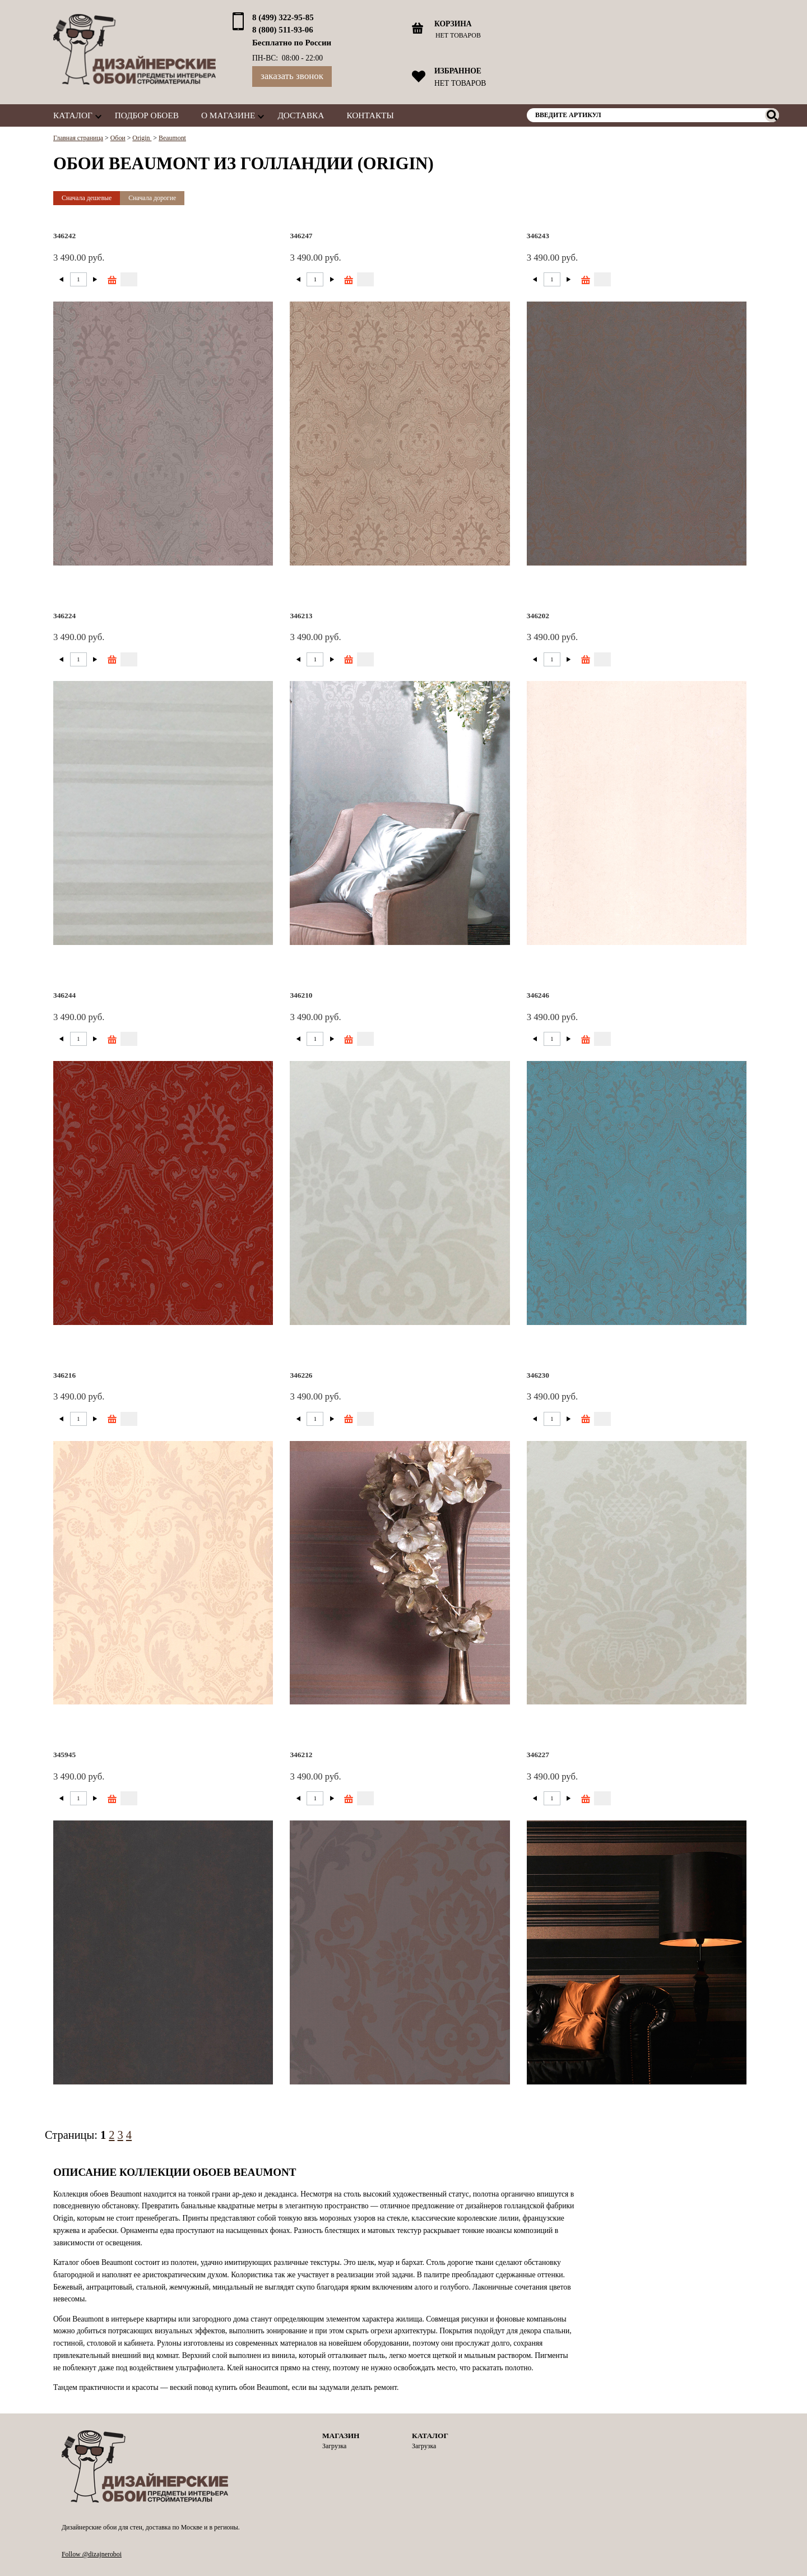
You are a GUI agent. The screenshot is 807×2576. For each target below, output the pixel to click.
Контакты (369, 115)
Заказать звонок (292, 76)
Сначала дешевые (87, 198)
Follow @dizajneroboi (92, 2554)
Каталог (72, 115)
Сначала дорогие (152, 198)
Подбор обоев (147, 115)
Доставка (300, 115)
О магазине (228, 115)
